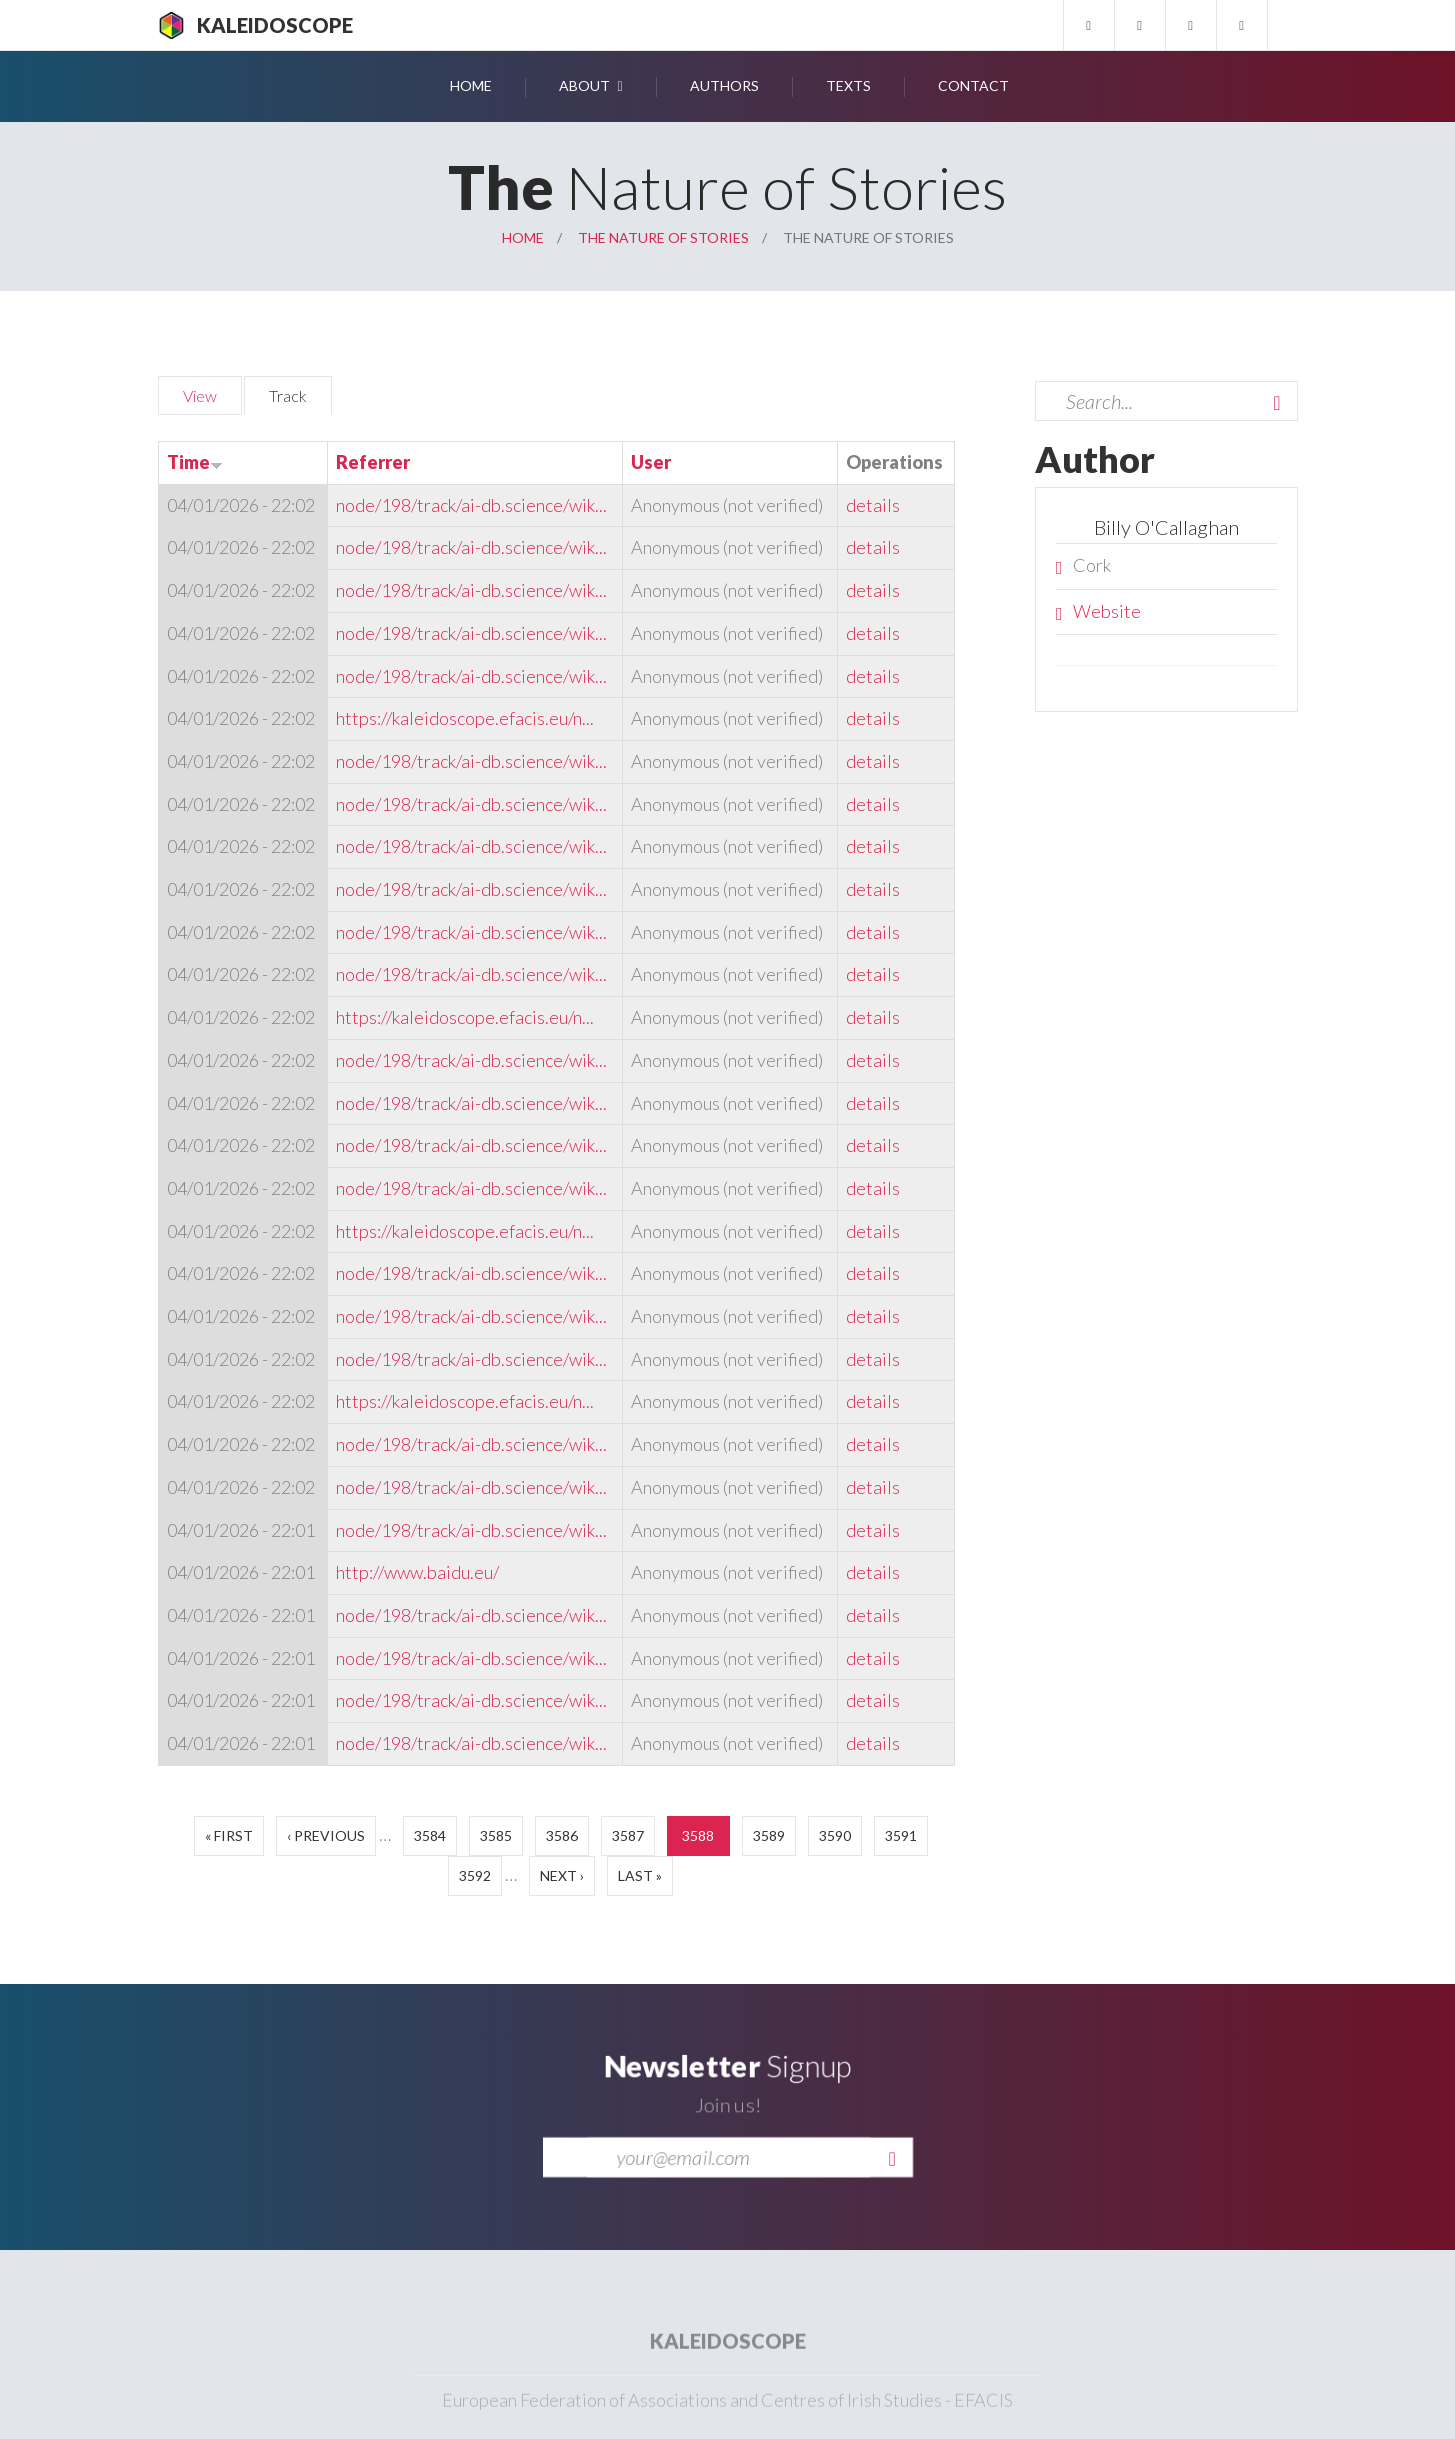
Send (891, 2183)
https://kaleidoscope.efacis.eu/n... (465, 718)
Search (1276, 403)
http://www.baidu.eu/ (417, 1572)
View (200, 395)
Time (195, 462)
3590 (835, 1835)
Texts (848, 85)
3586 (562, 1835)
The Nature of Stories (663, 237)
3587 (628, 1835)
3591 (901, 1835)
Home (471, 85)
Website (1107, 611)
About (584, 85)
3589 (769, 1835)
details (873, 505)
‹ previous (326, 1835)
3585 (496, 1835)
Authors (724, 85)
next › (562, 1875)
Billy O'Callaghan (1166, 527)
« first (229, 1835)
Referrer (373, 462)
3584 (430, 1835)
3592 (475, 1875)
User (651, 462)
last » (640, 1875)
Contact (973, 85)
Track (300, 393)
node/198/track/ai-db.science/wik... (471, 505)
